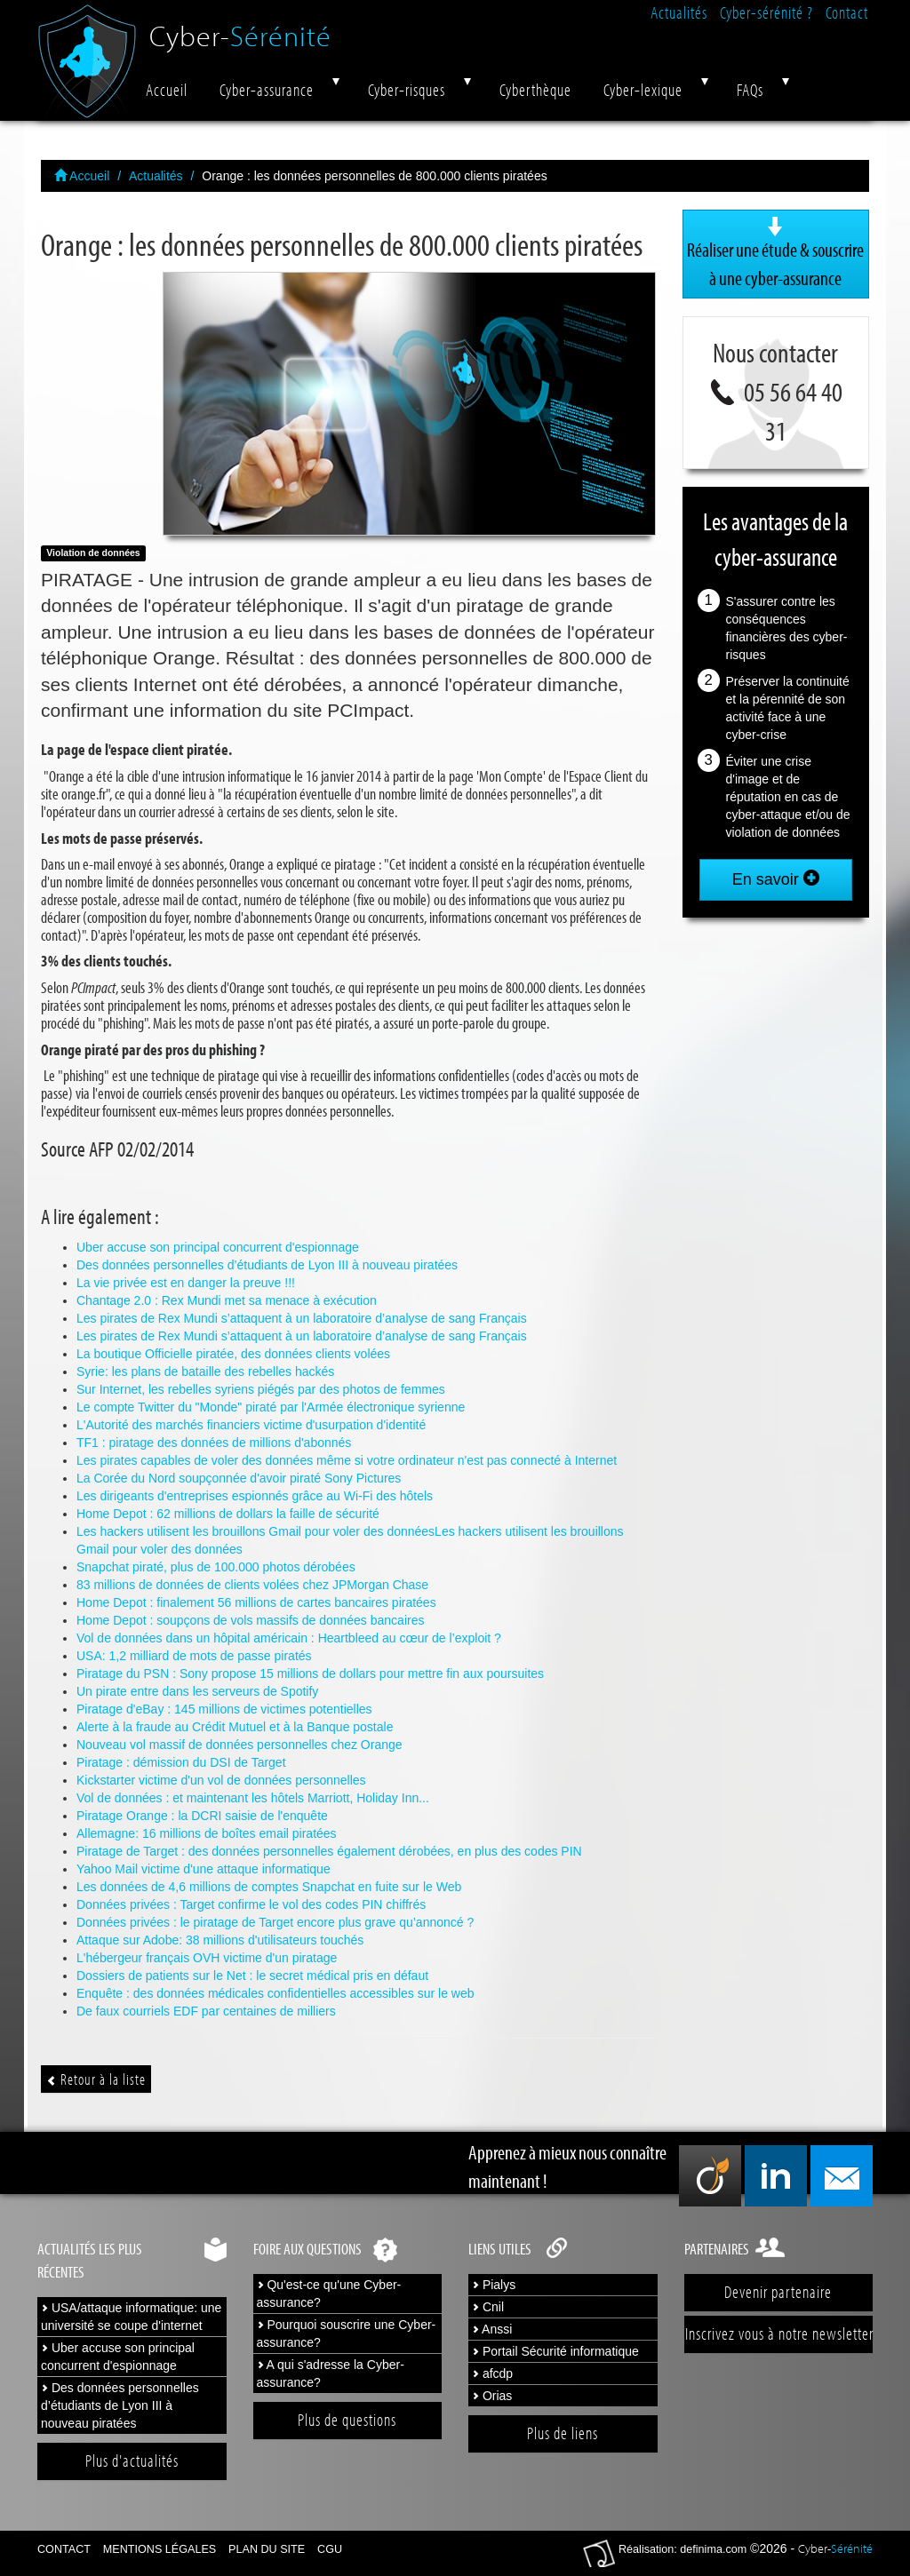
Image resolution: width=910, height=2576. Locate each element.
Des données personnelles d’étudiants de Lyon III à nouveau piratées (267, 1265)
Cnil (488, 2307)
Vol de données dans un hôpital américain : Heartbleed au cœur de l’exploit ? (288, 1638)
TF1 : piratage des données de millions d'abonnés (213, 1442)
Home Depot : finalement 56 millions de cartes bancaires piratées (256, 1602)
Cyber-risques (406, 89)
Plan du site (266, 2549)
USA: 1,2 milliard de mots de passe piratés (194, 1656)
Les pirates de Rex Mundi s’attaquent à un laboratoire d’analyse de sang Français (301, 1318)
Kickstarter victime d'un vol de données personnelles (221, 1780)
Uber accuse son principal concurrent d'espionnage (217, 1247)
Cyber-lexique (642, 89)
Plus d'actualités (132, 2460)
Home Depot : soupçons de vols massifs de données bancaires (250, 1620)
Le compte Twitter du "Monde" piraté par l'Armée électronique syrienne (270, 1407)
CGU (329, 2549)
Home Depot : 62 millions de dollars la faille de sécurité (227, 1514)
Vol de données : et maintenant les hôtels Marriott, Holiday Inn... (252, 1798)
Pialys (493, 2285)
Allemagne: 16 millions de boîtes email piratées (206, 1833)
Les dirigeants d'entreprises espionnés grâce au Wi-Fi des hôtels (254, 1496)
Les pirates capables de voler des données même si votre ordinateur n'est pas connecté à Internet (346, 1460)
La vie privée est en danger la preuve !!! (185, 1283)
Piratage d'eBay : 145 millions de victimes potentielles (224, 1709)
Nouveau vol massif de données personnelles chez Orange (239, 1744)
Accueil (167, 89)
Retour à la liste (96, 2079)
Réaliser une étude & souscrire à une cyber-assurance (776, 253)
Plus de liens (562, 2433)
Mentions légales (159, 2549)
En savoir (775, 879)
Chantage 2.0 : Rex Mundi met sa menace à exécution (226, 1300)
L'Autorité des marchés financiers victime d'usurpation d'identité (251, 1425)
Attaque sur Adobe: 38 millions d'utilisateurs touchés (219, 1940)
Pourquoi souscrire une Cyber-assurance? (346, 2333)
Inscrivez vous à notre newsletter (779, 2333)
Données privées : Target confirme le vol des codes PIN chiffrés (251, 1904)
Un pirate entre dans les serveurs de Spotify (197, 1691)
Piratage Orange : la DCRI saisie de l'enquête (202, 1816)
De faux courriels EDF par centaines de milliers (206, 2011)
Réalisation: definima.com (682, 2549)
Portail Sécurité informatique (555, 2351)
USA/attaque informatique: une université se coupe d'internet (131, 2317)
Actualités (679, 12)
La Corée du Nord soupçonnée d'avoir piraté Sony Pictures (238, 1478)
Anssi (492, 2329)
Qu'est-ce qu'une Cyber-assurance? (329, 2294)
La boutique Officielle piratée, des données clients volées (233, 1354)
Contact (847, 12)
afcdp (492, 2373)
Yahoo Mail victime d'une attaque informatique (203, 1869)
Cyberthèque (535, 89)
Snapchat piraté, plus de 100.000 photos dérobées (215, 1567)
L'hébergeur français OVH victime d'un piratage (206, 1958)
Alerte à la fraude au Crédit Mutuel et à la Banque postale (234, 1727)
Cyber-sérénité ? (766, 12)
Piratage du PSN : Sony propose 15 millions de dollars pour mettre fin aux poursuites (310, 1673)
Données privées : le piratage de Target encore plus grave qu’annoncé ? (275, 1922)
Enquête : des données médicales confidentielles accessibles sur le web (275, 1993)
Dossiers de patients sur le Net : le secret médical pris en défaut (252, 1975)
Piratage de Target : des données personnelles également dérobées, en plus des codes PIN (329, 1851)
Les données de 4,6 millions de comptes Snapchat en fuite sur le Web (268, 1887)
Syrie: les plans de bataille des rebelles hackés (205, 1371)
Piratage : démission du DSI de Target (181, 1762)
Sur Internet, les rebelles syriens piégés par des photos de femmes (260, 1389)
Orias (492, 2396)
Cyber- (240, 29)
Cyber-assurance (267, 89)
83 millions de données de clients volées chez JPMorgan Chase (252, 1585)
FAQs (750, 89)
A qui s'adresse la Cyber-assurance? (330, 2373)
